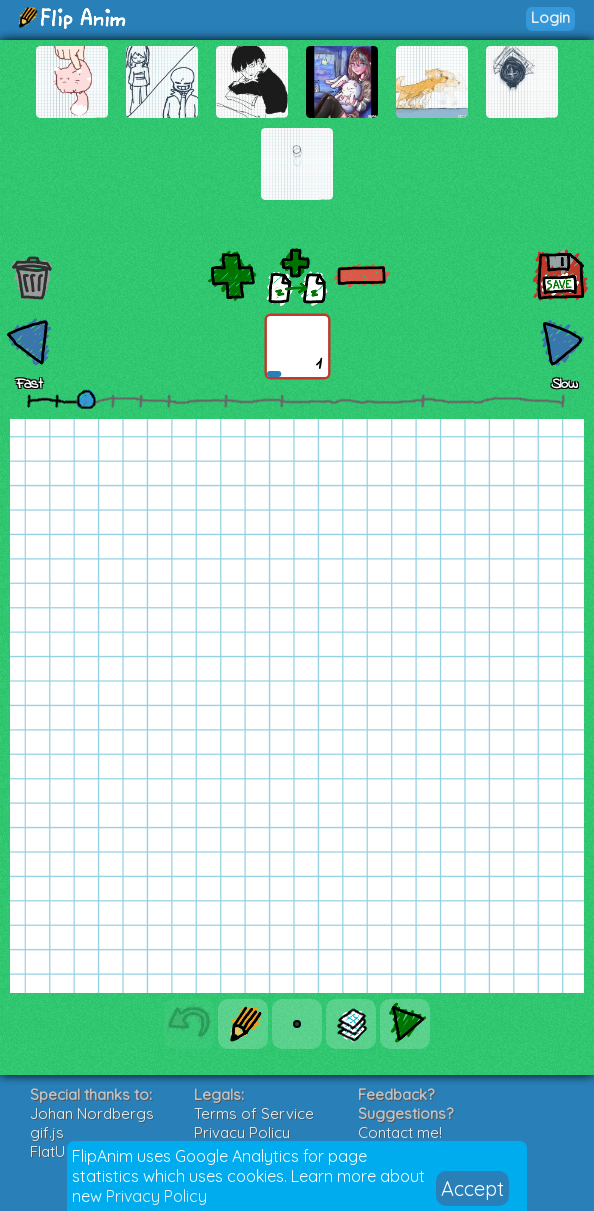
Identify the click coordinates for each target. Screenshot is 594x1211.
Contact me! (400, 1132)
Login (550, 17)
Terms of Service (254, 1113)
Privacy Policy (156, 1196)
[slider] (86, 399)
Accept (472, 1188)
